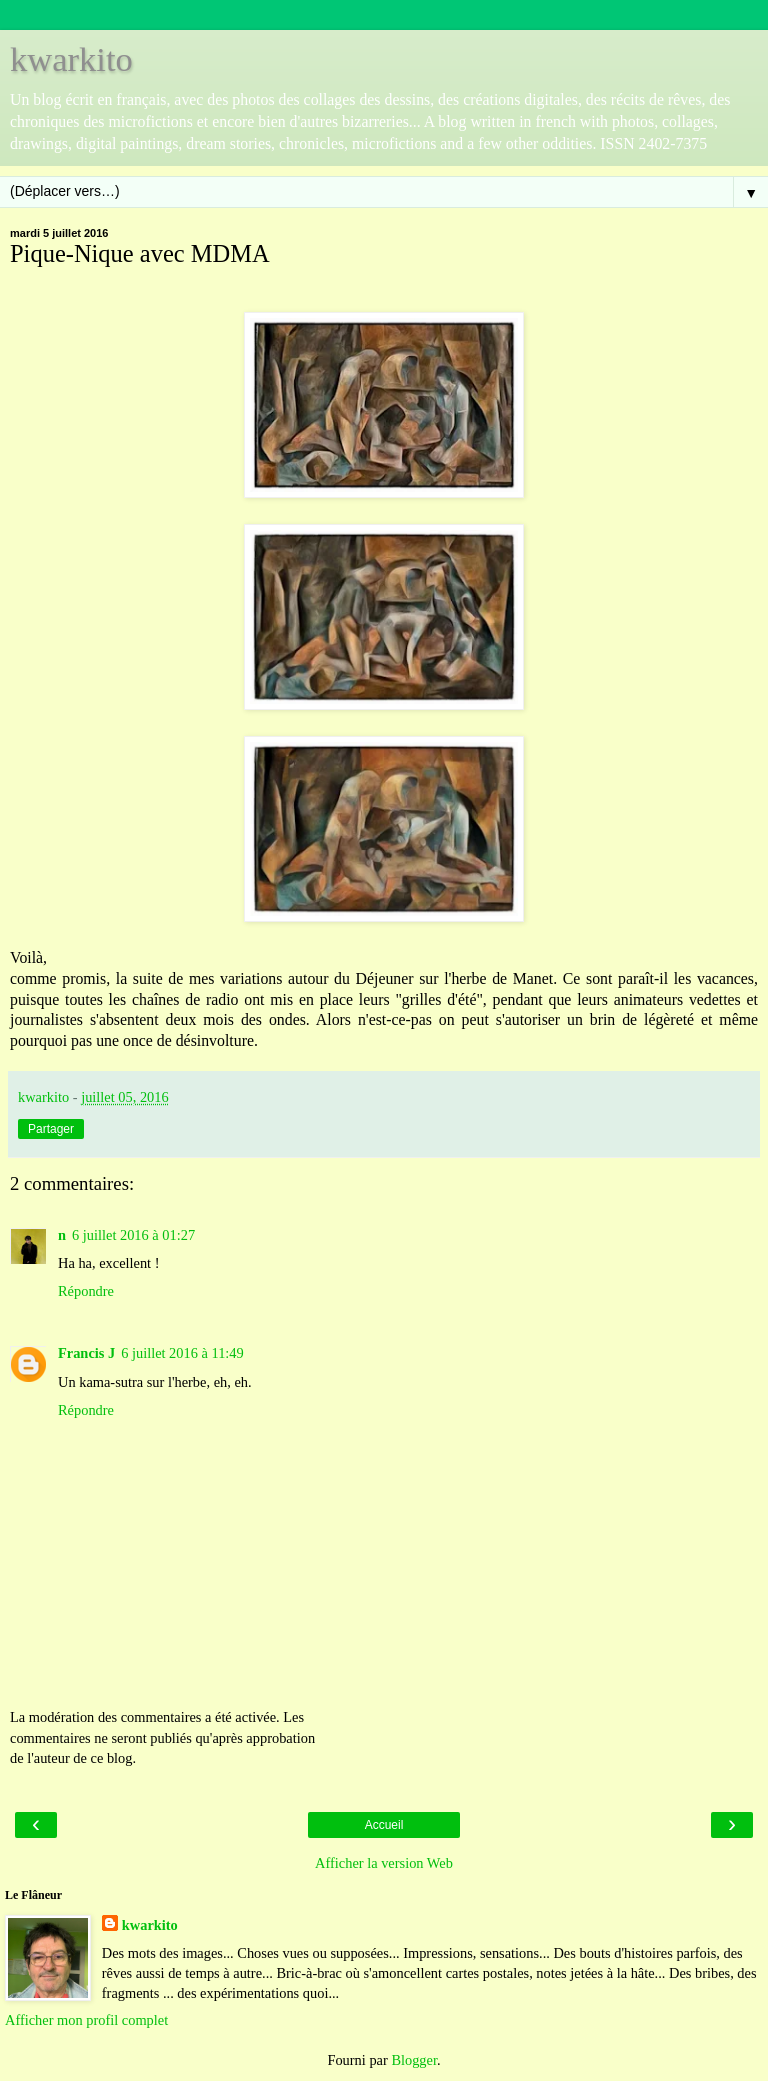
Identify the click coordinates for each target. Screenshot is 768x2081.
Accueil (384, 1825)
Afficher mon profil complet (86, 2020)
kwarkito (71, 59)
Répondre (86, 1291)
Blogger (414, 2060)
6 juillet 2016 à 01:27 (133, 1235)
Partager (51, 1129)
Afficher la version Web (384, 1863)
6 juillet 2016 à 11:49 (182, 1353)
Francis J (86, 1353)
